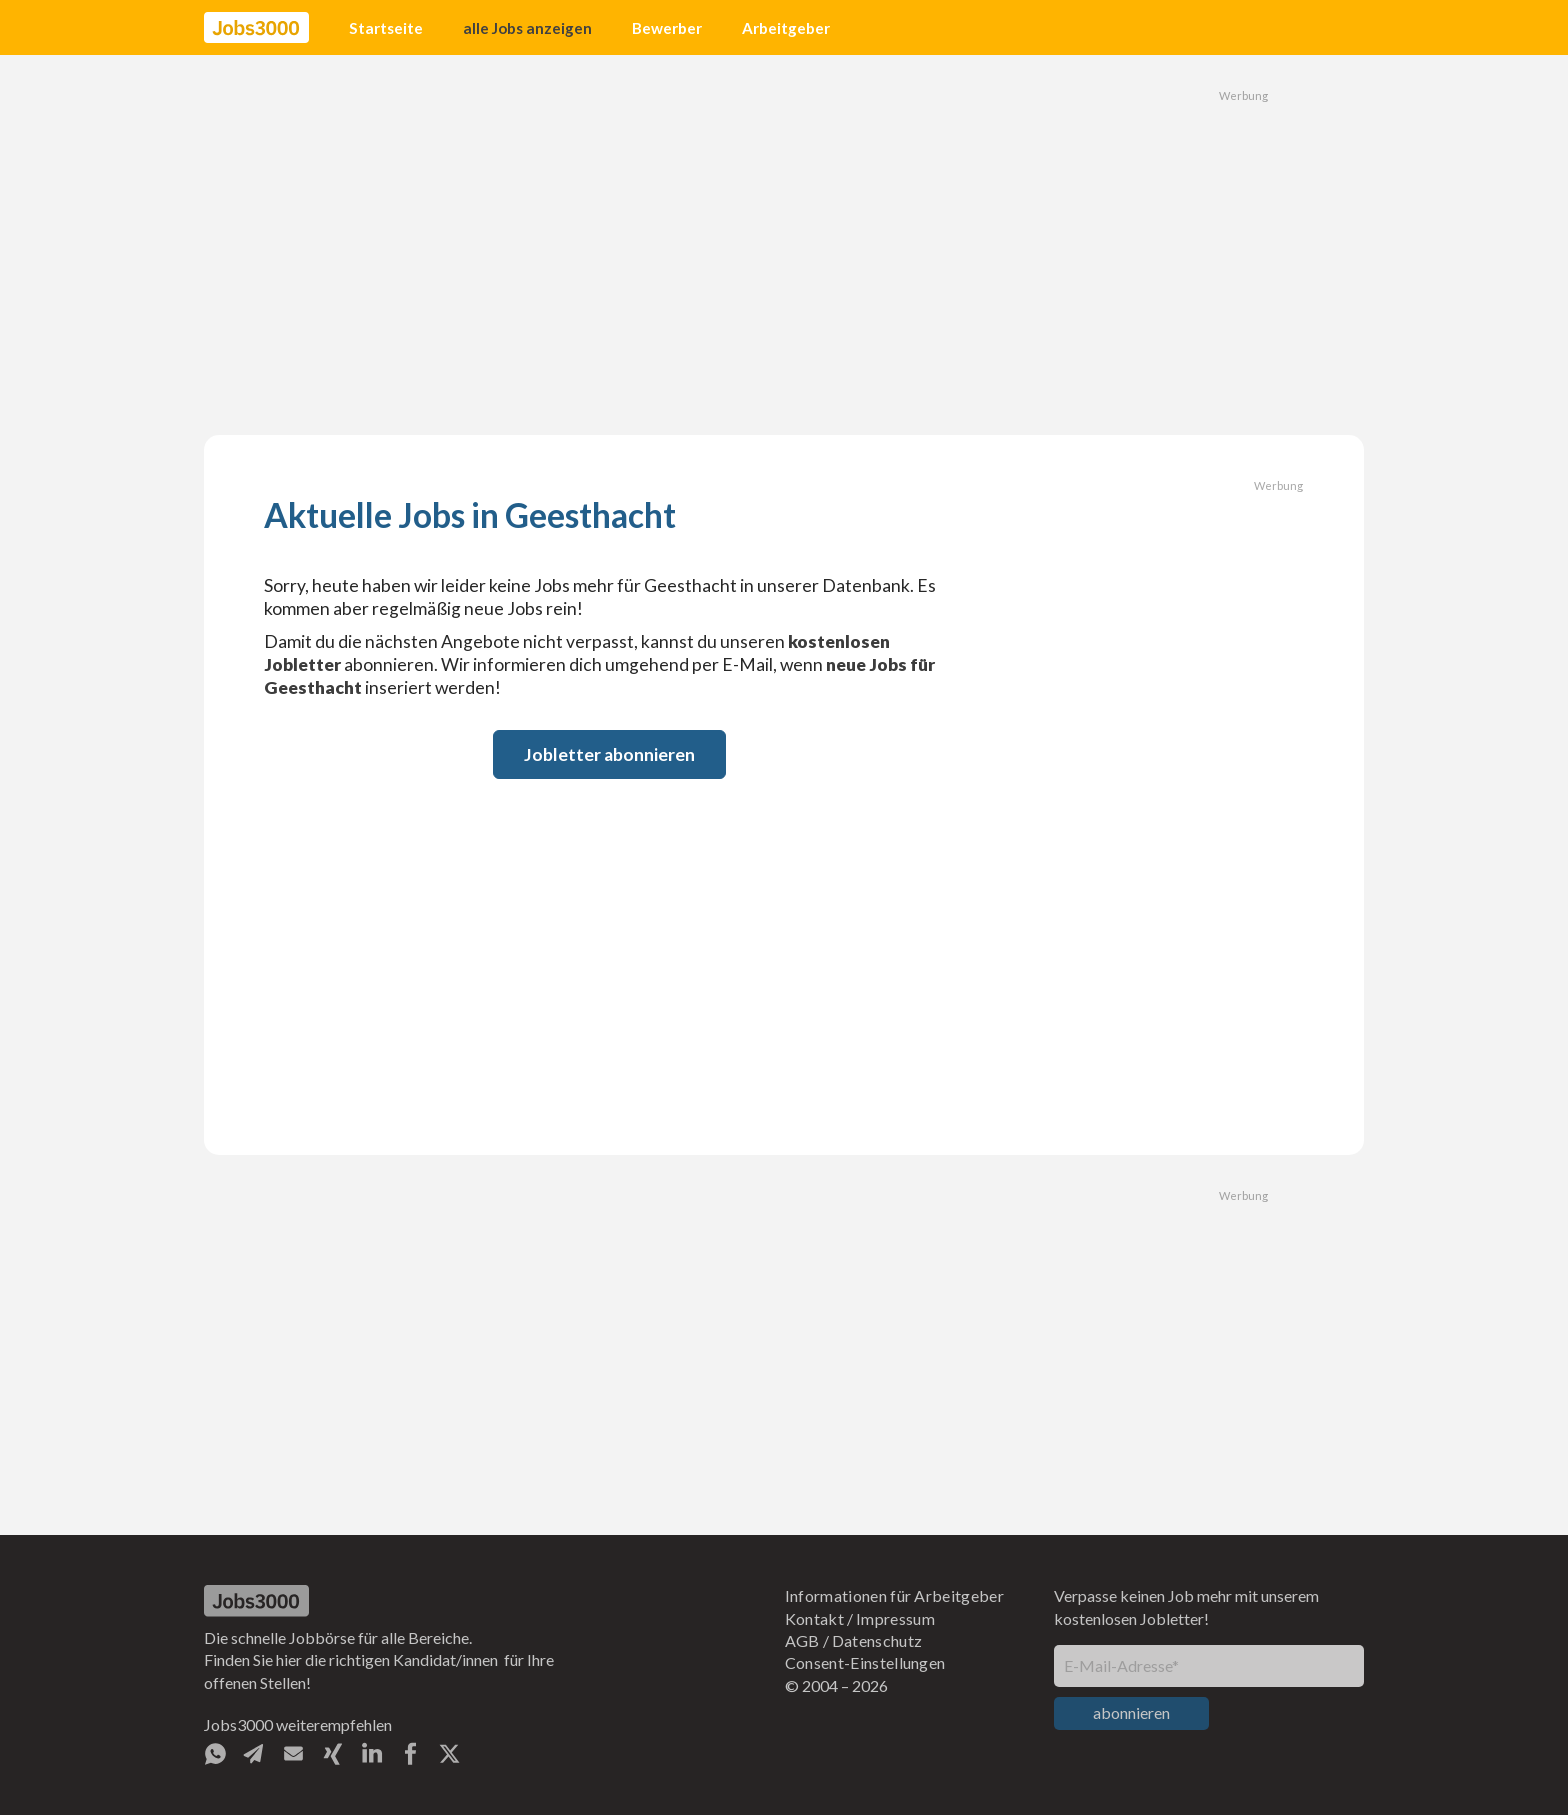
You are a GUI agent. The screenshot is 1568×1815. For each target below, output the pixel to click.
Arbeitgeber (786, 28)
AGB (802, 1640)
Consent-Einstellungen (865, 1662)
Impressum (895, 1618)
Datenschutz (877, 1640)
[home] (256, 28)
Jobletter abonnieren (609, 754)
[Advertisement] (784, 245)
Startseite (386, 28)
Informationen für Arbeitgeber (894, 1595)
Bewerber (667, 28)
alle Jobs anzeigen (527, 28)
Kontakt (814, 1618)
